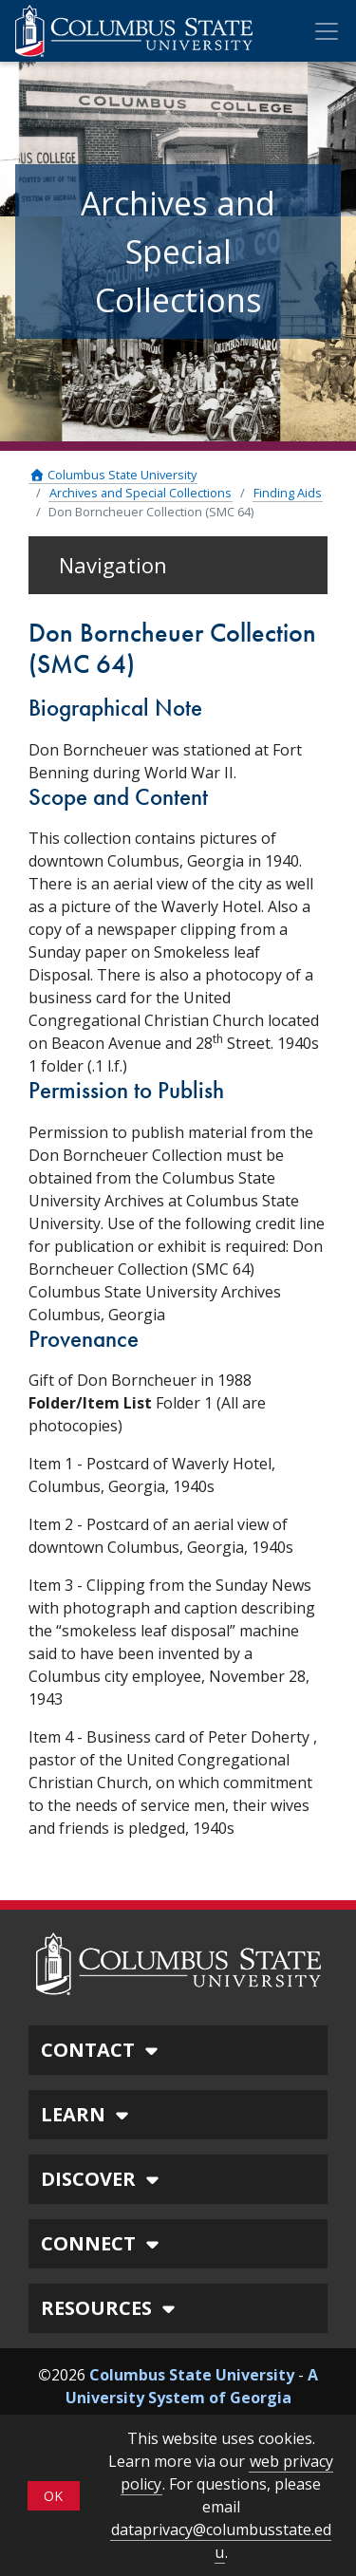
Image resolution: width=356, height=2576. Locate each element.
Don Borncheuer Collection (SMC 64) (150, 511)
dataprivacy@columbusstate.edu (221, 2541)
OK (53, 2496)
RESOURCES (110, 2308)
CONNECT (102, 2243)
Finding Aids (287, 492)
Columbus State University (113, 474)
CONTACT (102, 2050)
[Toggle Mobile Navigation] (326, 31)
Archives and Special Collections (140, 492)
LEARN (87, 2114)
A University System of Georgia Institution (192, 2397)
